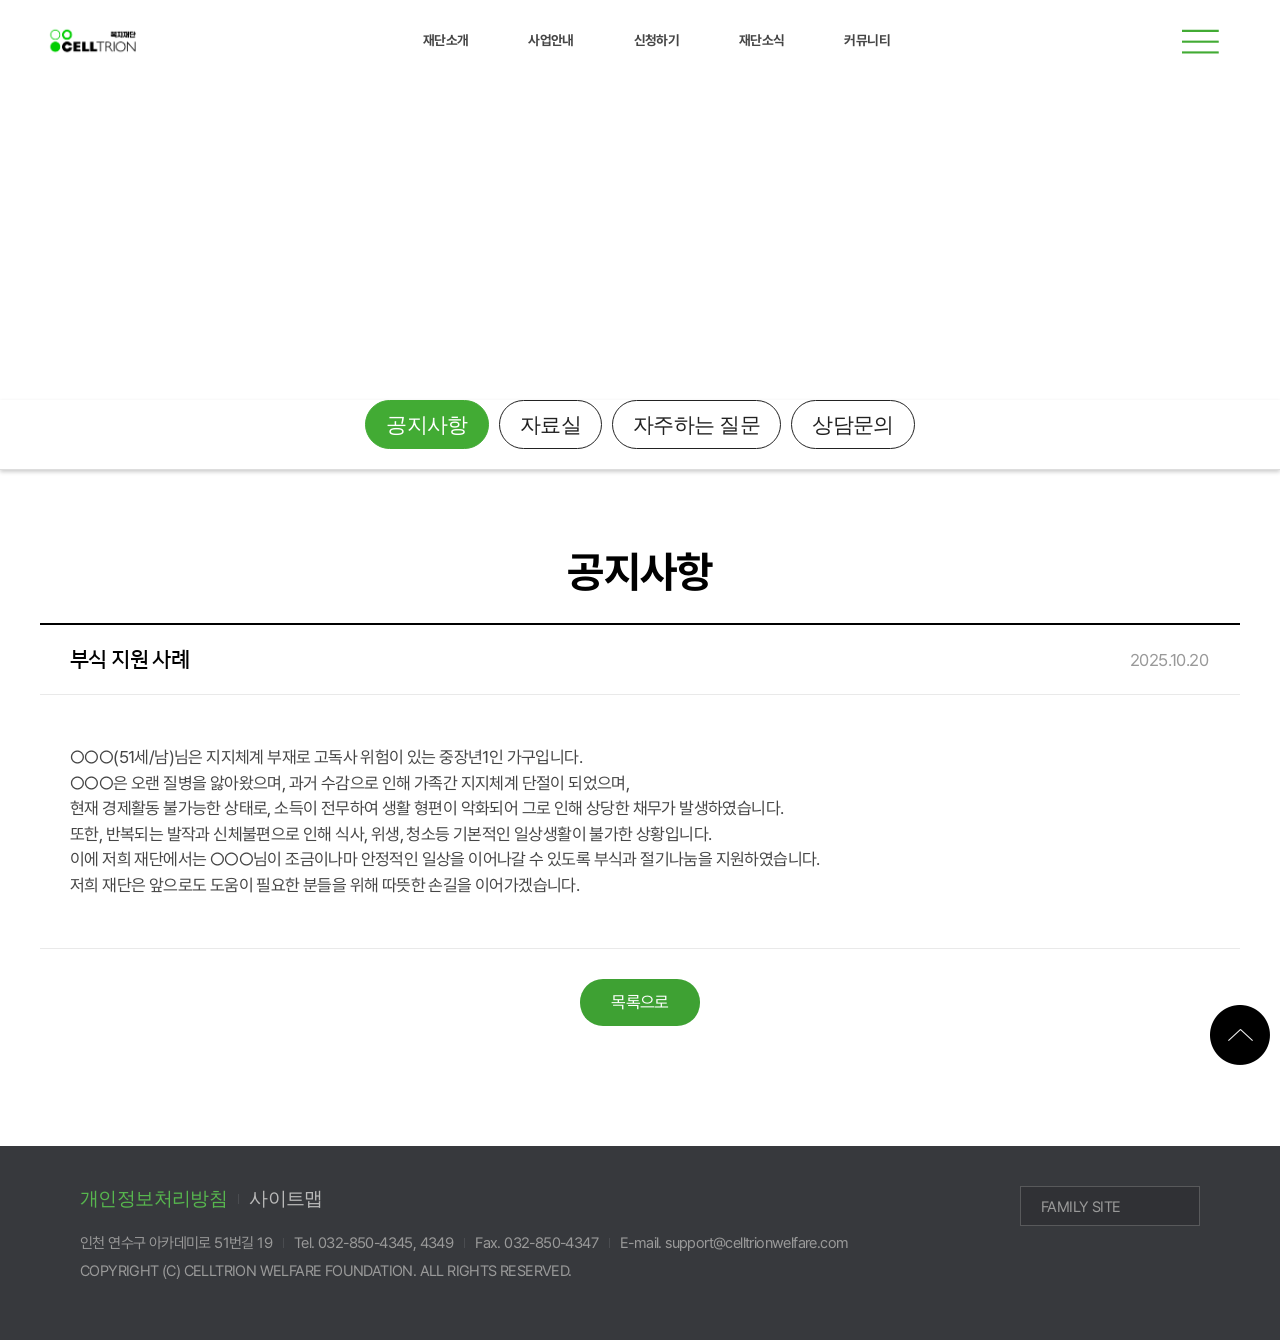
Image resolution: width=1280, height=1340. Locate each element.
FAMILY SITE (1080, 1207)
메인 (1225, 262)
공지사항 (427, 425)
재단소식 (69, 262)
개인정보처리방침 (153, 1198)
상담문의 (853, 425)
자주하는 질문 (696, 425)
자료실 (550, 425)
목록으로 (640, 1002)
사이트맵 (286, 1198)
